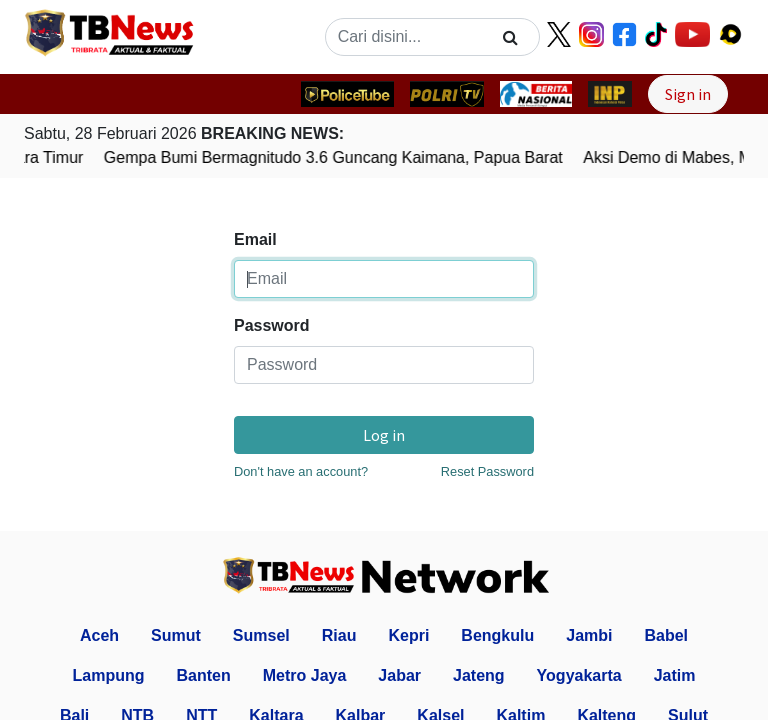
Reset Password (487, 471)
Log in (384, 435)
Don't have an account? (301, 471)
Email (255, 239)
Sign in (688, 94)
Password (272, 325)
